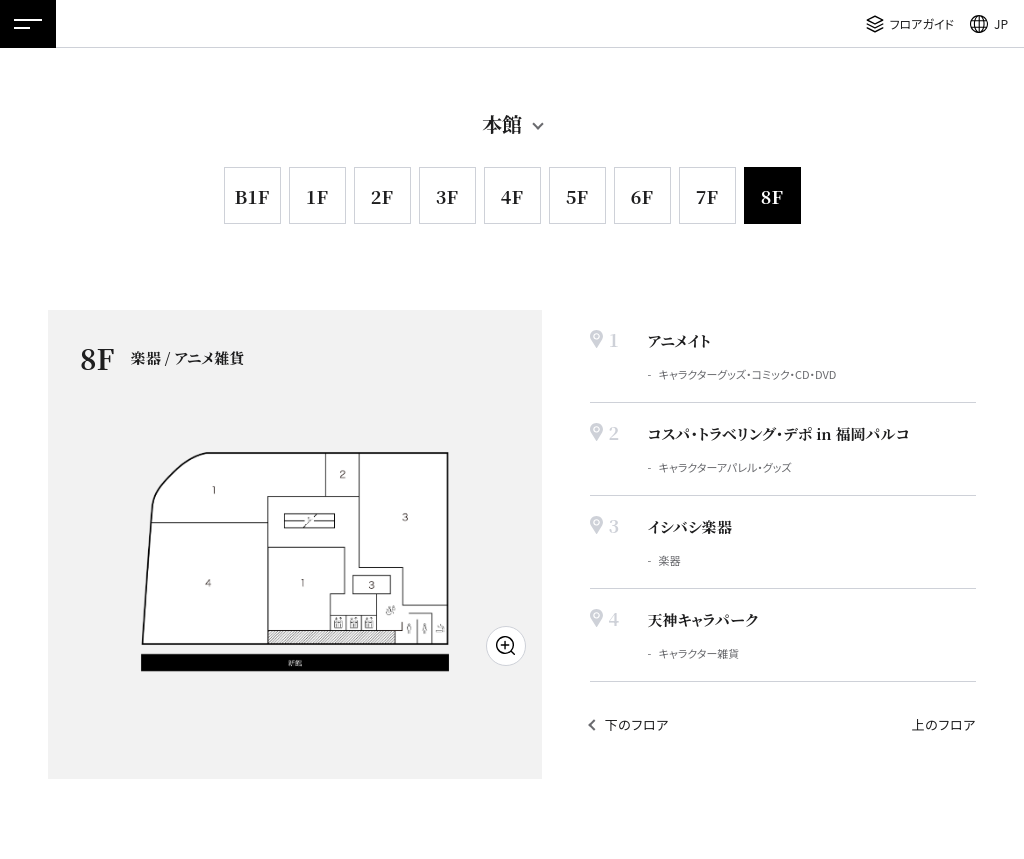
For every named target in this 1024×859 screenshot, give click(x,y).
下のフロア (637, 724)
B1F (251, 196)
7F (707, 196)
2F (382, 196)
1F (317, 196)
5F (577, 196)
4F (512, 196)
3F (447, 196)
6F (642, 196)
